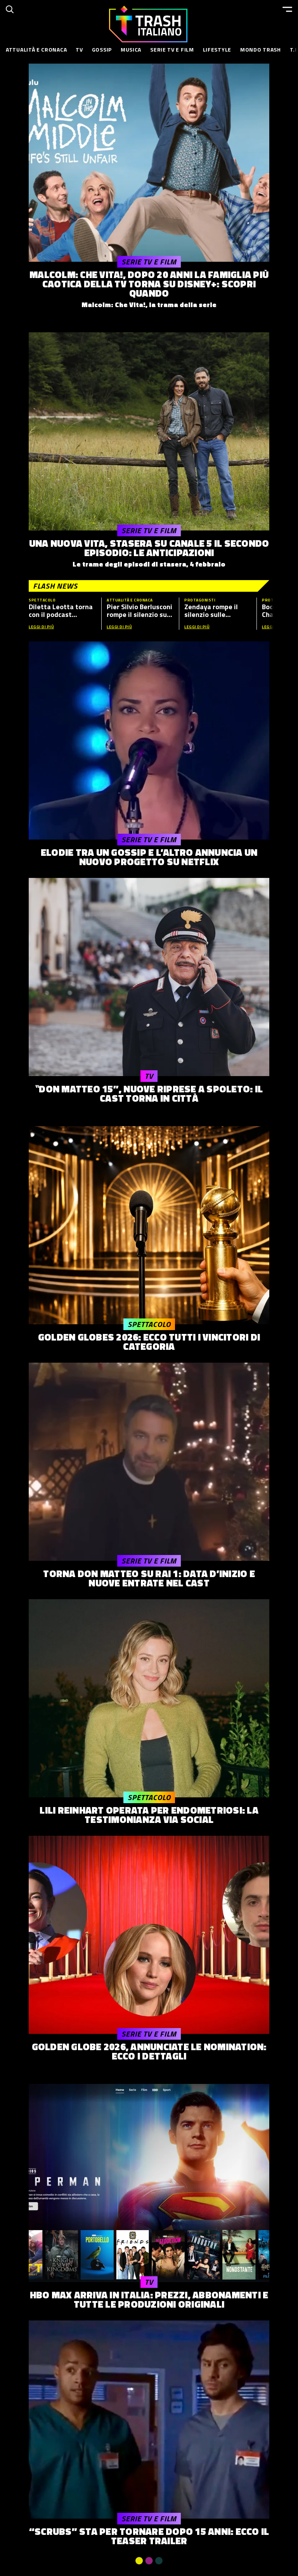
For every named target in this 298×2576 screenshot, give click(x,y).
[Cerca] (9, 9)
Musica (131, 49)
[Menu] (287, 9)
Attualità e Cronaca (36, 49)
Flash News (55, 586)
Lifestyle (217, 49)
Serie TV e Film (172, 49)
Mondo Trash (260, 49)
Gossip (102, 49)
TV (79, 49)
